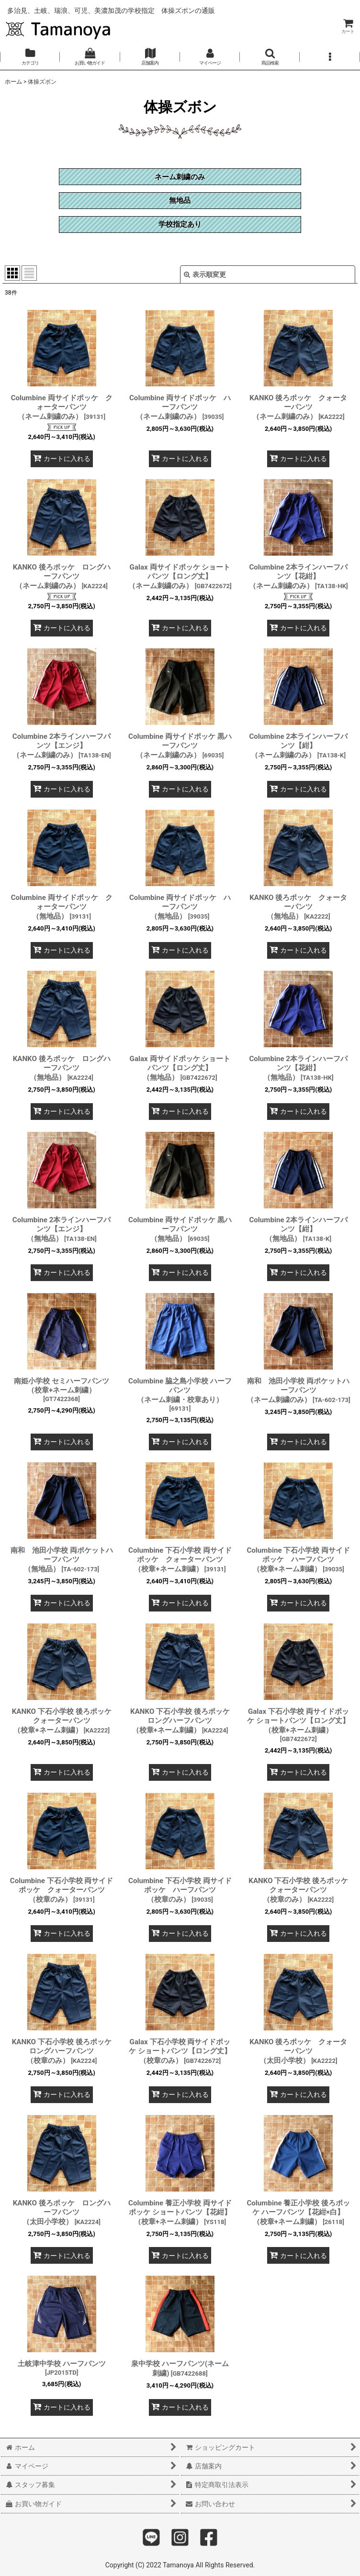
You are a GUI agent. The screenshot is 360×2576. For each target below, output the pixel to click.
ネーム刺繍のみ (180, 177)
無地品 (180, 200)
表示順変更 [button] (205, 274)
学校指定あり (180, 224)
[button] (270, 56)
